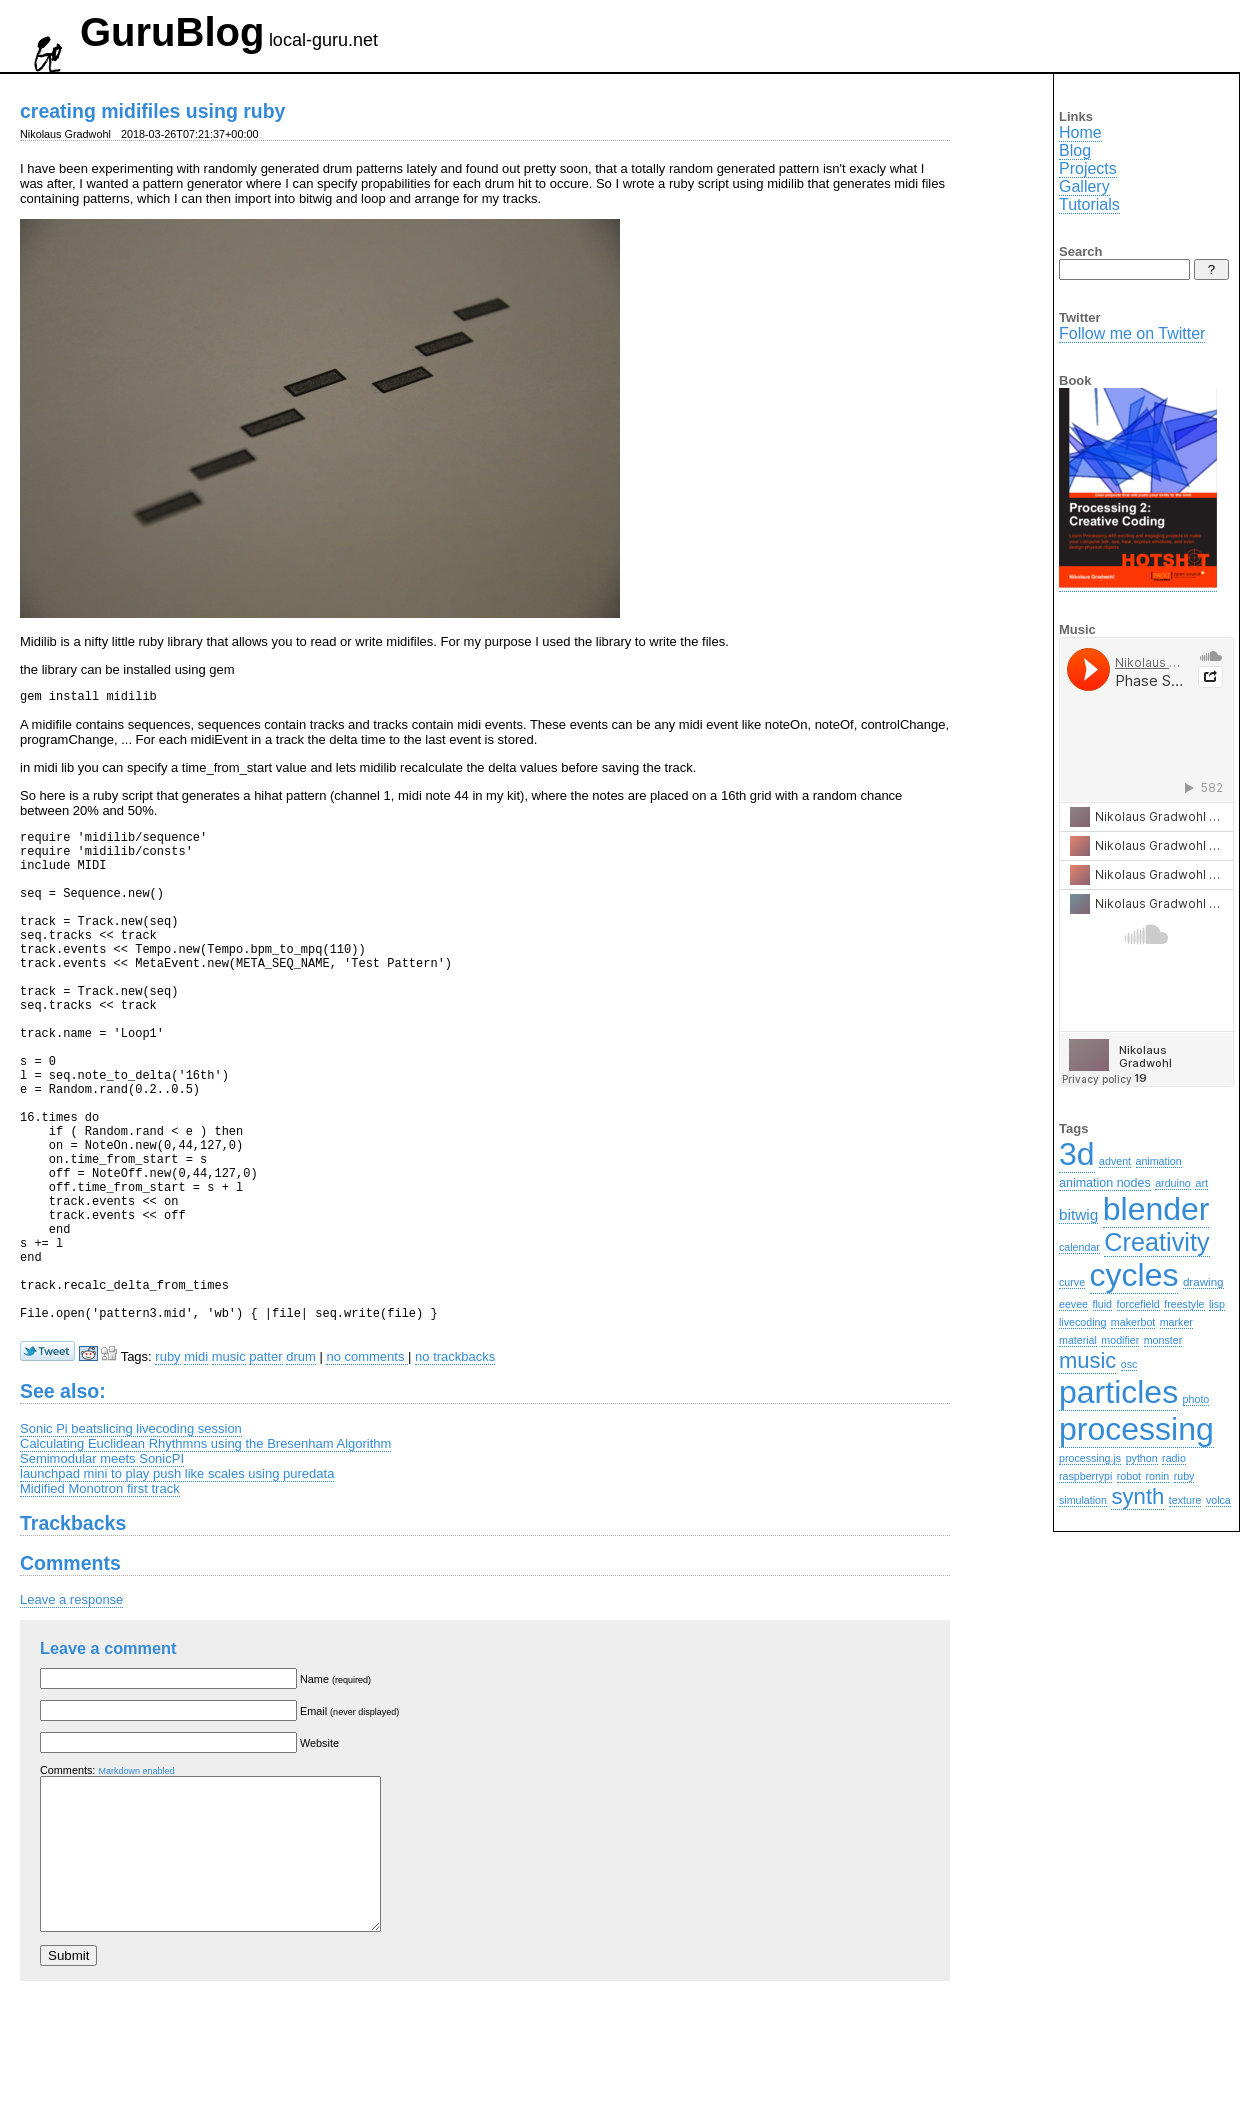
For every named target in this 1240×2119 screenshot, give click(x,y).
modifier (1120, 1340)
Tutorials (1089, 204)
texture (1185, 1500)
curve (1072, 1282)
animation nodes (1105, 1183)
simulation (1083, 1500)
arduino (1173, 1183)
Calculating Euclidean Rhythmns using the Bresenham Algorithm (205, 1551)
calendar (1079, 1247)
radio (1174, 1458)
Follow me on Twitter (1132, 333)
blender (1156, 1209)
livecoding (1082, 1322)
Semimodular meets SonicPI (102, 1566)
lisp (1217, 1304)
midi (196, 1464)
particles (1118, 1392)
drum (301, 1464)
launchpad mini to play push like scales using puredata (177, 1581)
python (1142, 1458)
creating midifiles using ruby (152, 111)
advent (1115, 1161)
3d (1077, 1154)
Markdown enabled (136, 1879)
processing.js (1090, 1458)
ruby (167, 1464)
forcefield (1138, 1304)
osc (1129, 1364)
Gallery (1084, 186)
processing (1136, 1429)
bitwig (1078, 1214)
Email (349, 1819)
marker (1176, 1322)
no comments (367, 1464)
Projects (1088, 168)
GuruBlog (172, 32)
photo (1196, 1399)
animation (1159, 1161)
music (229, 1464)
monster (1163, 1340)
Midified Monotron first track (100, 1596)
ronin (1158, 1476)
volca (1218, 1500)
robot (1129, 1476)
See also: (63, 1499)
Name (335, 1787)
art (1201, 1183)
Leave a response (71, 1707)
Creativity (1156, 1242)
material (1078, 1340)
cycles (1134, 1275)
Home (1080, 132)
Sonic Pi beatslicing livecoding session (131, 1536)
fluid (1103, 1304)
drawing (1203, 1281)
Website (319, 1851)
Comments (70, 1671)
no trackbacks (455, 1464)
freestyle (1184, 1304)
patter (265, 1464)
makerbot (1133, 1322)
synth (1137, 1496)
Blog (1075, 150)
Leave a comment (108, 1756)
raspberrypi (1085, 1476)
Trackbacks (73, 1631)
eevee (1073, 1304)
